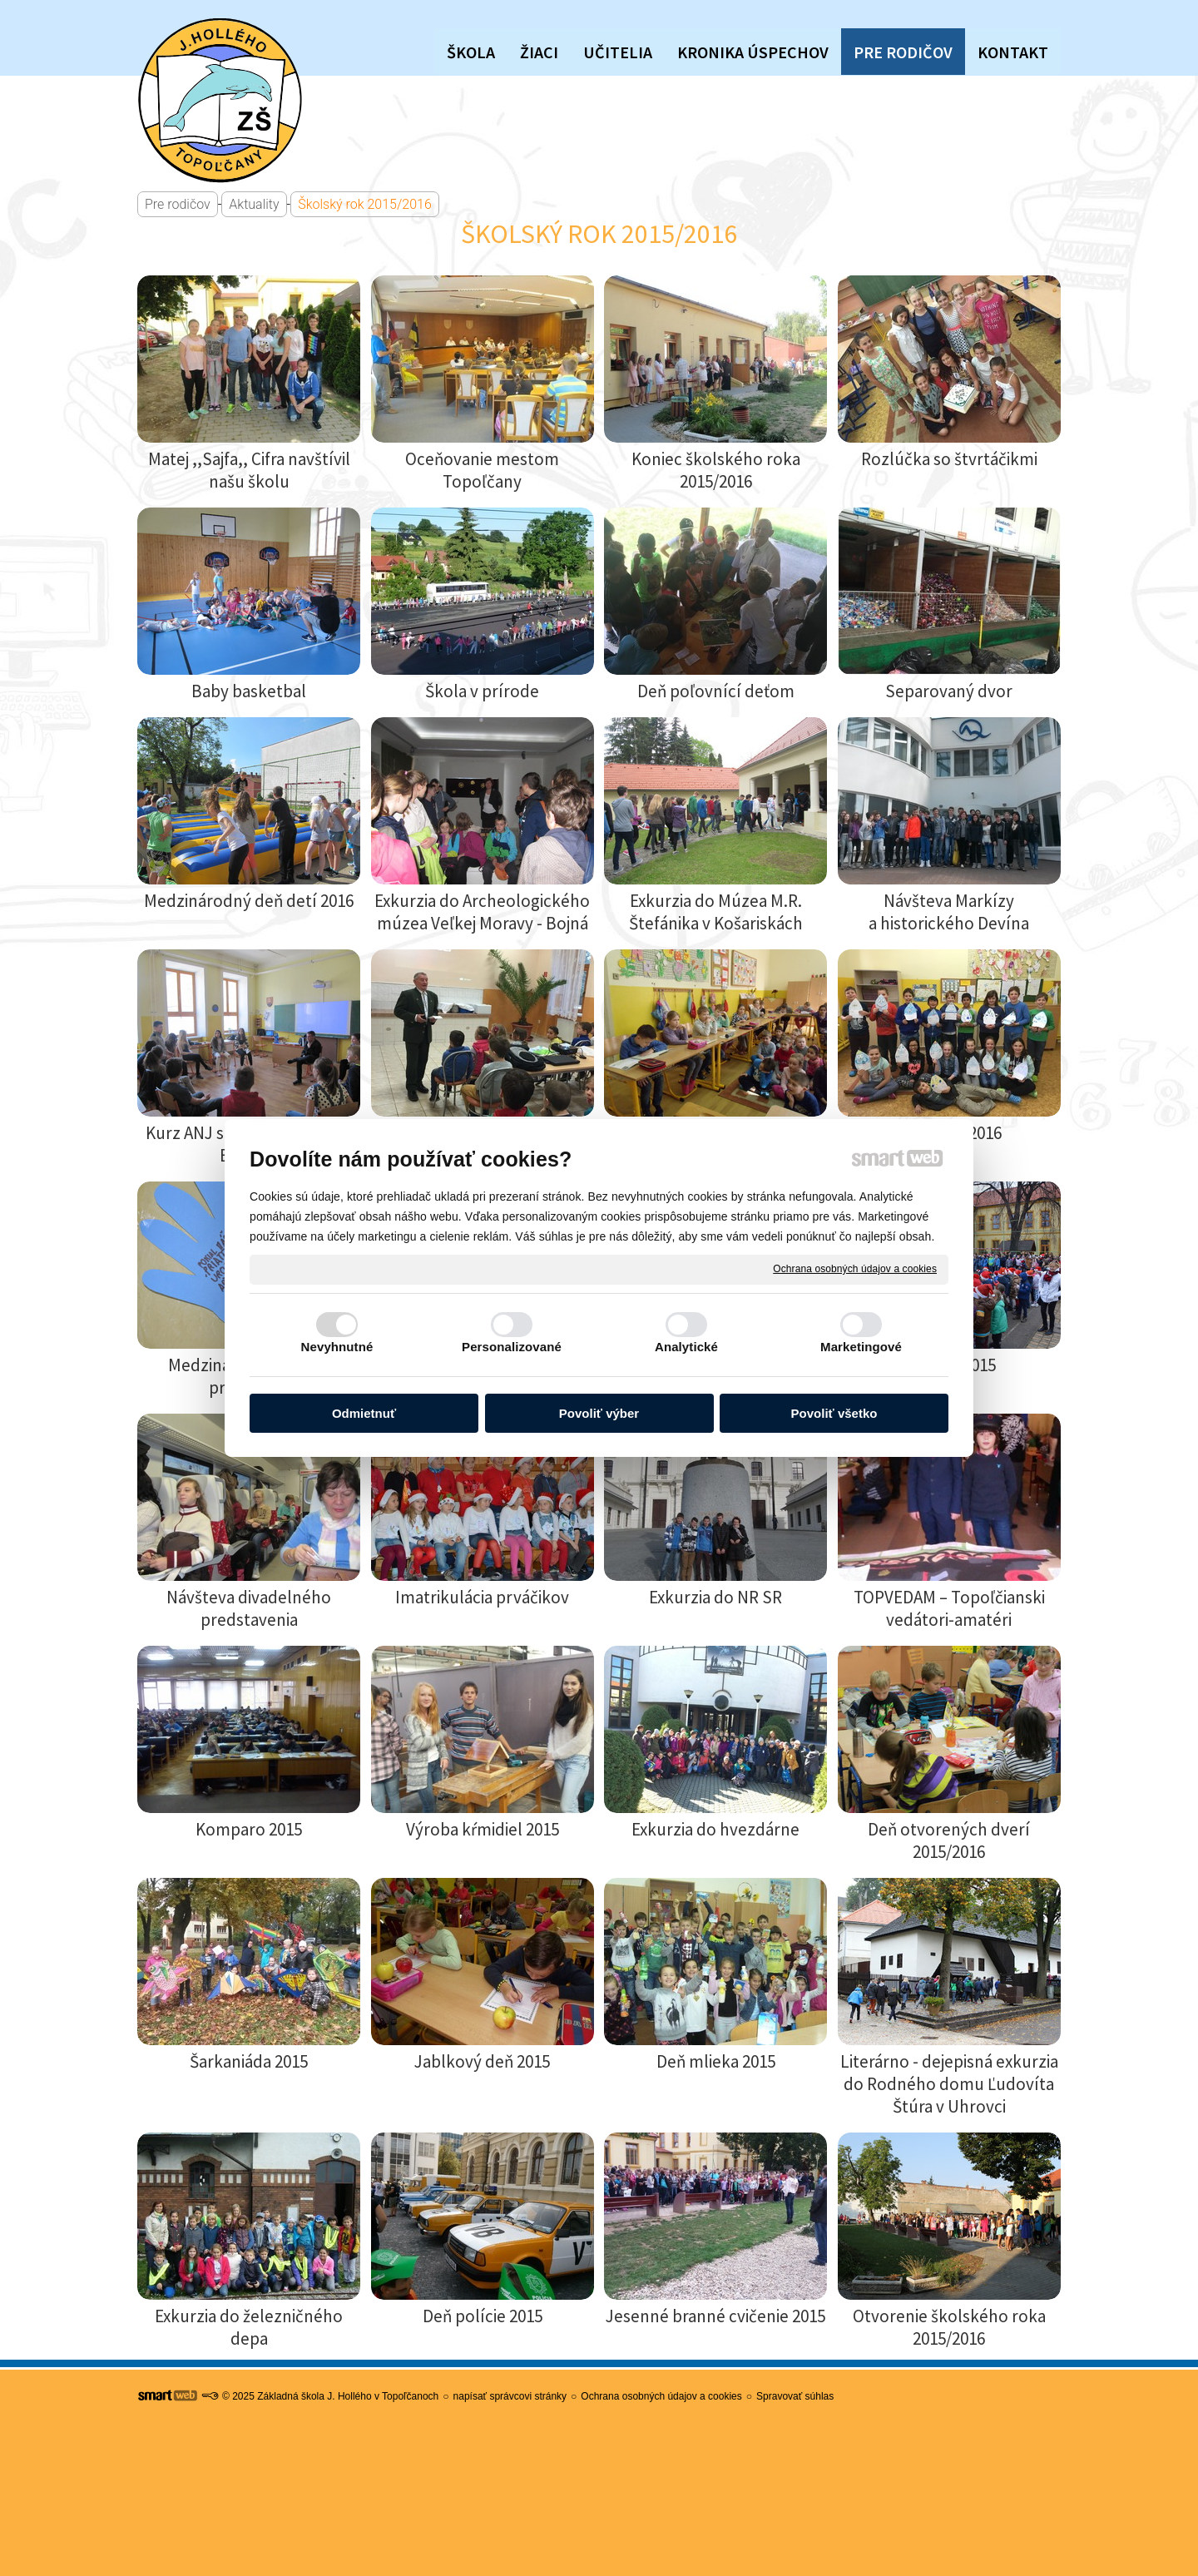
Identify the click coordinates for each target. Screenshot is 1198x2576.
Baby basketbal (248, 691)
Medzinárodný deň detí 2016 (249, 900)
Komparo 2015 (249, 1829)
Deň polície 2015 (482, 2316)
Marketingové (861, 1347)
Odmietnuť (364, 1413)
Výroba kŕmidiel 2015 (482, 1829)
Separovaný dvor (948, 691)
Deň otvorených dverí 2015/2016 (950, 1840)
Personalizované (512, 1347)
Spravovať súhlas (795, 2396)
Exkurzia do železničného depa (250, 2327)
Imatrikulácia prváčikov (482, 1597)
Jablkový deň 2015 (482, 2061)
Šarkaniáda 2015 (249, 2061)
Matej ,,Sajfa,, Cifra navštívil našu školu (251, 470)
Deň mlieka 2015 (715, 2061)
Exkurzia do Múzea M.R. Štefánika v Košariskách (717, 911)
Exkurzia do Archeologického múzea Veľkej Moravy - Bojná (483, 911)
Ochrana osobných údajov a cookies (855, 1269)
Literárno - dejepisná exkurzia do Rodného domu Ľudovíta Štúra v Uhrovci (951, 2084)
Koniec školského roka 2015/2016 (717, 470)
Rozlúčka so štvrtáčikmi (949, 459)
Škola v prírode (482, 691)
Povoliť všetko (834, 1413)
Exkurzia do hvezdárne (715, 1829)
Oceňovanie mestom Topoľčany (483, 470)
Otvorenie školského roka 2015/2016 (951, 2327)
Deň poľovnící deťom (716, 691)
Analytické (686, 1347)
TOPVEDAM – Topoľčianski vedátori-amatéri (951, 1608)
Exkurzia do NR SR (715, 1597)
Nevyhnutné (337, 1347)
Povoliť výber (599, 1413)
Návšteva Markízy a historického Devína (949, 911)
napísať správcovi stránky (510, 2396)
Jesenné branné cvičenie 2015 (715, 2316)
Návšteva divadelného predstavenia (250, 1608)
